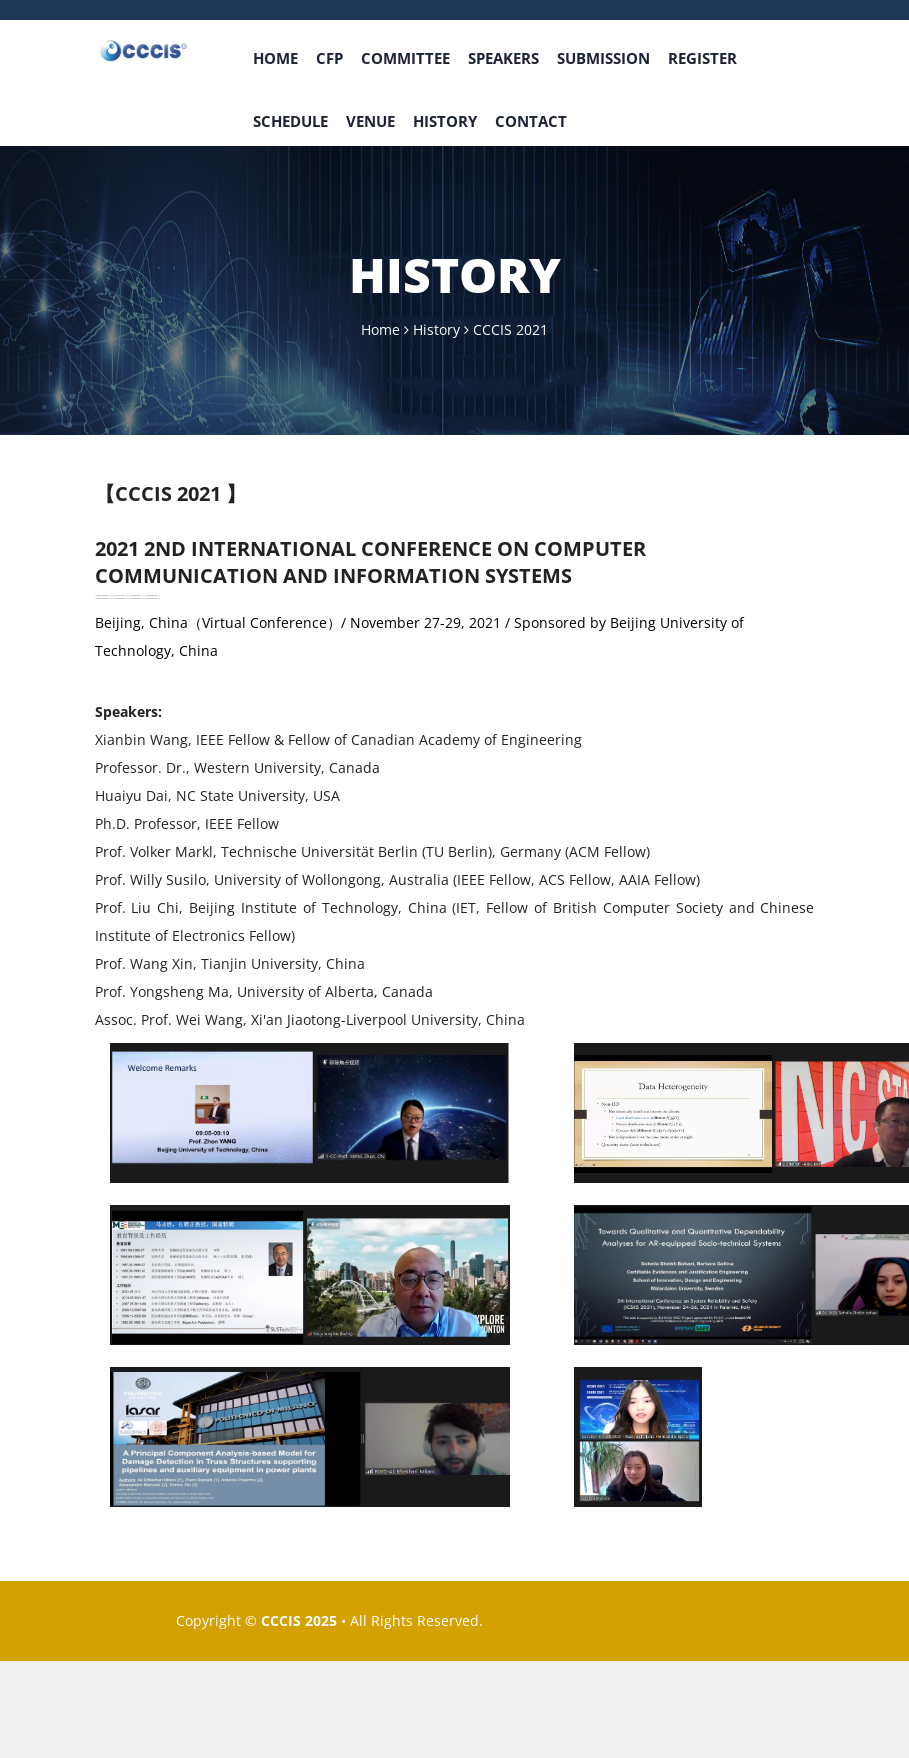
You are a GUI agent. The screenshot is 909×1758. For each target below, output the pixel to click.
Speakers (503, 58)
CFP (329, 58)
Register (702, 58)
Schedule (290, 121)
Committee (405, 58)
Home (275, 58)
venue (370, 121)
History (445, 121)
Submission (603, 58)
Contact (531, 121)
